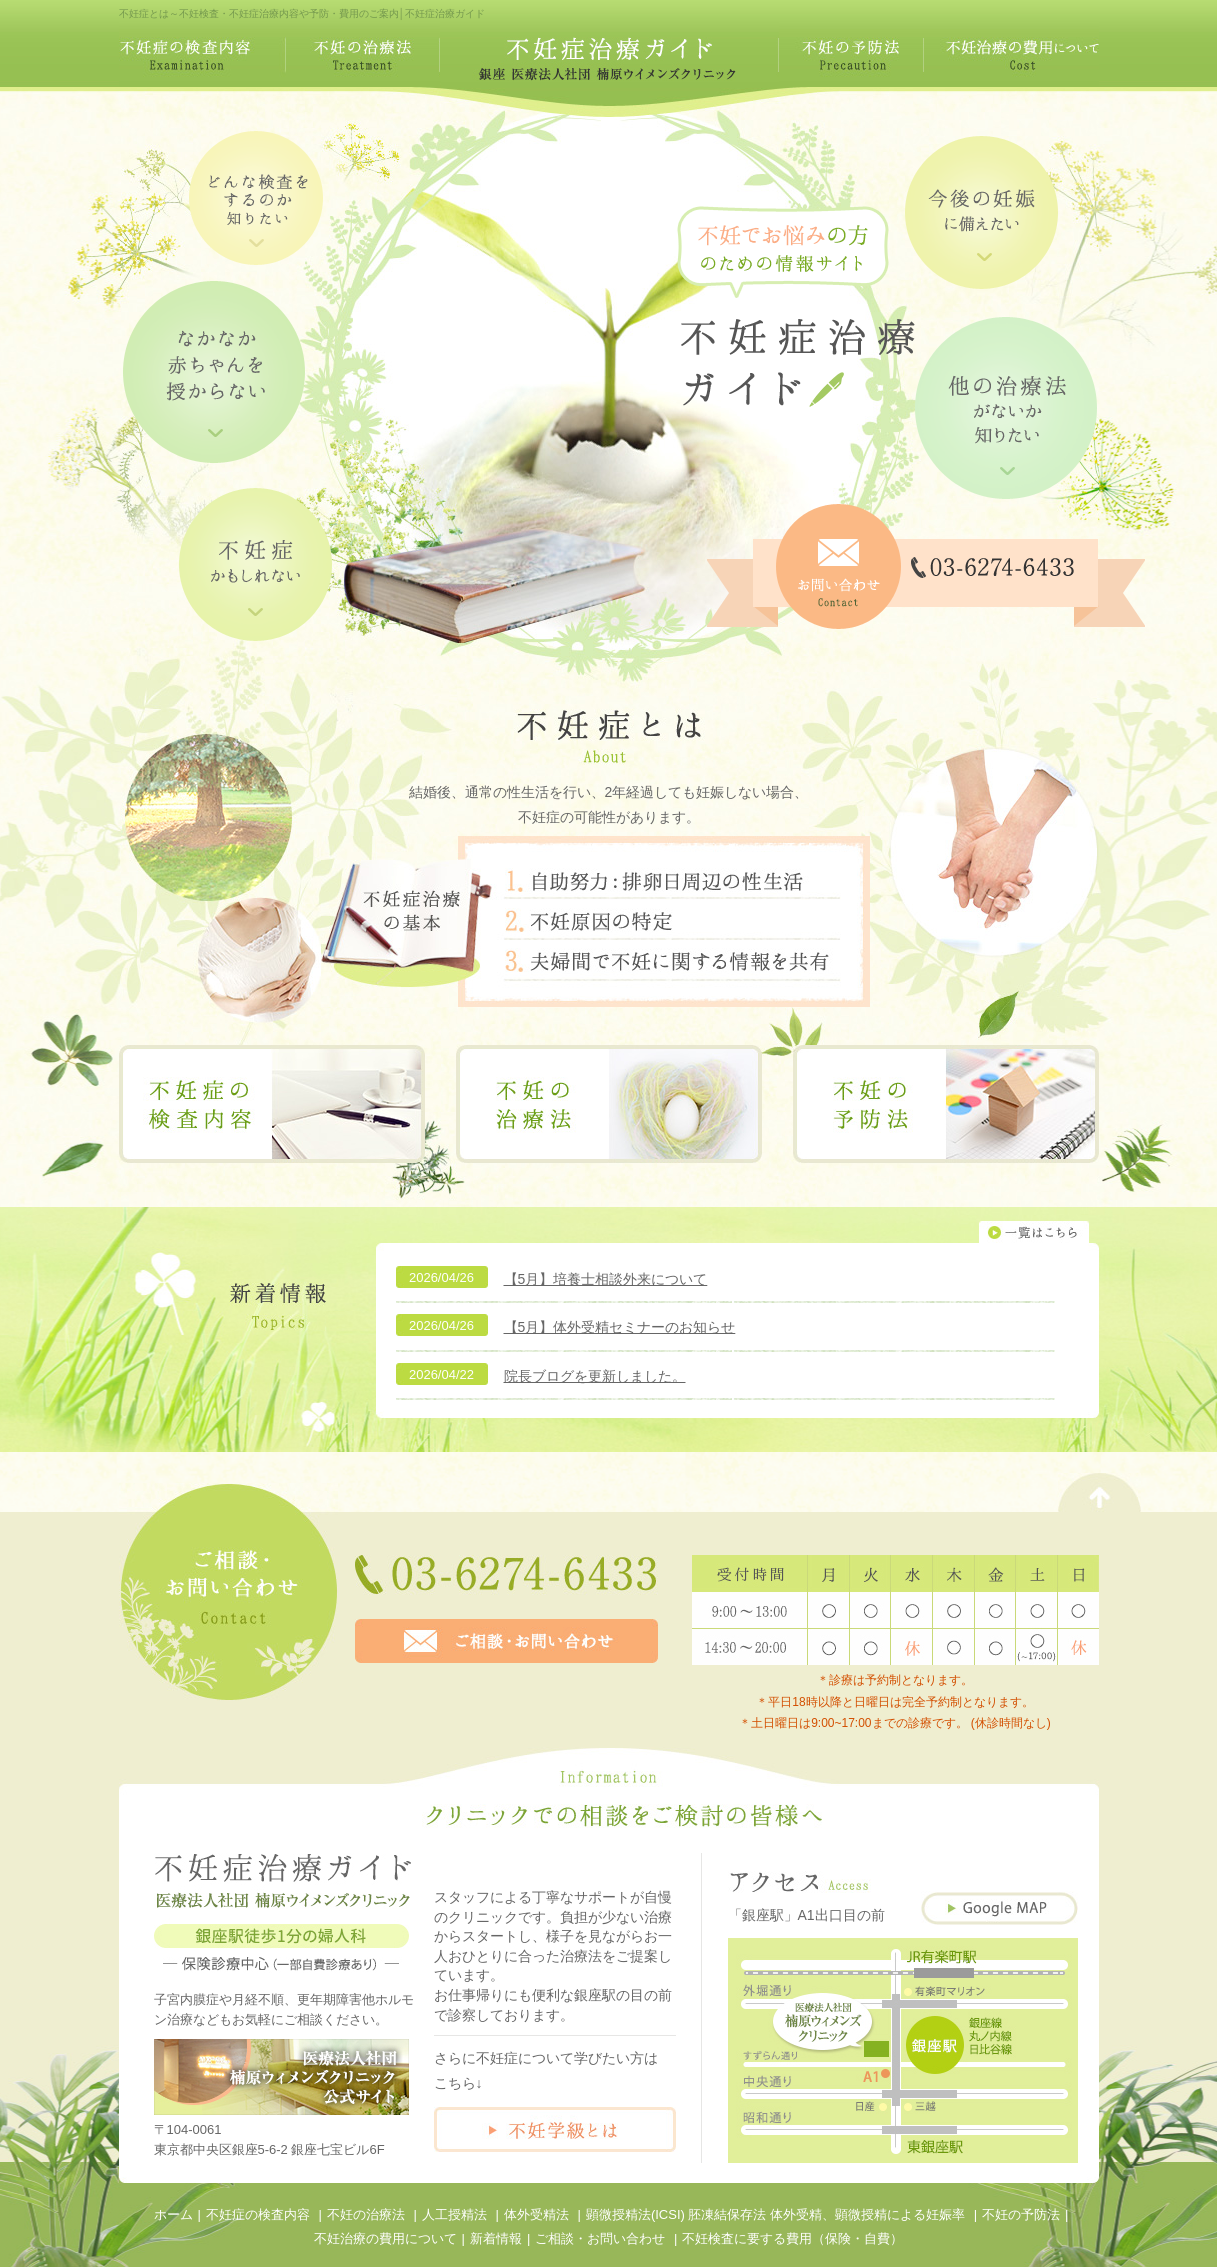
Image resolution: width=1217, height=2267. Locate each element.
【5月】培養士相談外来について (606, 1279)
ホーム (173, 2214)
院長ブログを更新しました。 (595, 1376)
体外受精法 (536, 2214)
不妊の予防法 (1021, 2214)
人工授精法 (454, 2214)
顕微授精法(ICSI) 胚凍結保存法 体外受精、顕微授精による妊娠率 (775, 2214)
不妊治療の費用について (385, 2238)
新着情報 (496, 2238)
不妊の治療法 (366, 2214)
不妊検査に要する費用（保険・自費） (792, 2238)
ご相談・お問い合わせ (600, 2238)
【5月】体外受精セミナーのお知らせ (620, 1327)
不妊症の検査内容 (258, 2214)
